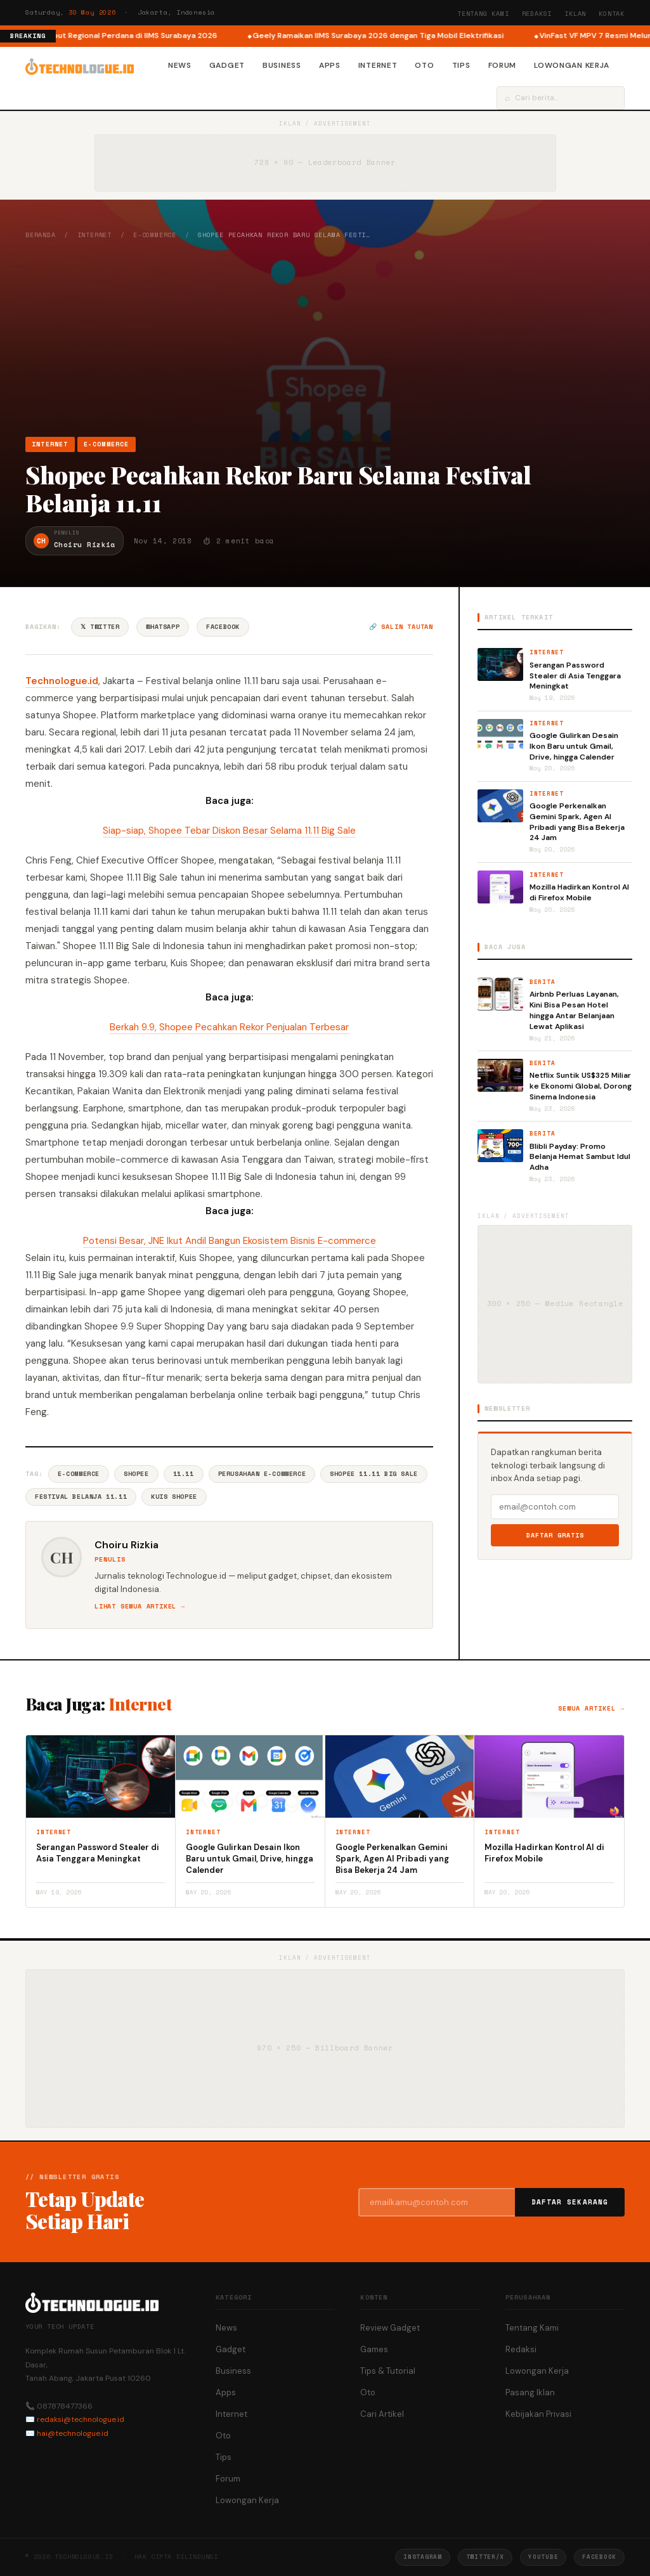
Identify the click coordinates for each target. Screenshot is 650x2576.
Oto (424, 65)
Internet (378, 65)
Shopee (136, 1474)
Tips (461, 65)
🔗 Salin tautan (401, 626)
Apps (330, 65)
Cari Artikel (382, 2414)
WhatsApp (162, 626)
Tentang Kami (483, 13)
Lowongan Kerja (571, 65)
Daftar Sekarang (570, 2202)
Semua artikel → (591, 1708)
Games (374, 2349)
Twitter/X (485, 2557)
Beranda (40, 235)
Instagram (422, 2557)
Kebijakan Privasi (538, 2414)
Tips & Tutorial (387, 2371)
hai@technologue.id (72, 2433)
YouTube (543, 2557)
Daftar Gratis (555, 1535)
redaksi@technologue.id (80, 2419)
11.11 (183, 1474)
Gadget (227, 65)
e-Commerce (154, 235)
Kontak (612, 13)
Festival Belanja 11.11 (81, 1496)
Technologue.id (61, 681)
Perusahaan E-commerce (262, 1474)
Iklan (575, 13)
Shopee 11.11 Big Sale (374, 1474)
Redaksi (537, 13)
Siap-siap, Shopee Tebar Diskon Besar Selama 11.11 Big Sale (229, 830)
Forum (502, 65)
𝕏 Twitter (100, 626)
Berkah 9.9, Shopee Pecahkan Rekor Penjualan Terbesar (229, 1027)
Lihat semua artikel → (139, 1606)
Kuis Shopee (174, 1496)
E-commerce (79, 1474)
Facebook (223, 626)
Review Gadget (390, 2327)
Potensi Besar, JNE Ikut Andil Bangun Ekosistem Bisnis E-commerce (229, 1240)
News (180, 65)
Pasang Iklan (530, 2392)
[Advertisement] (325, 338)
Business (282, 65)
